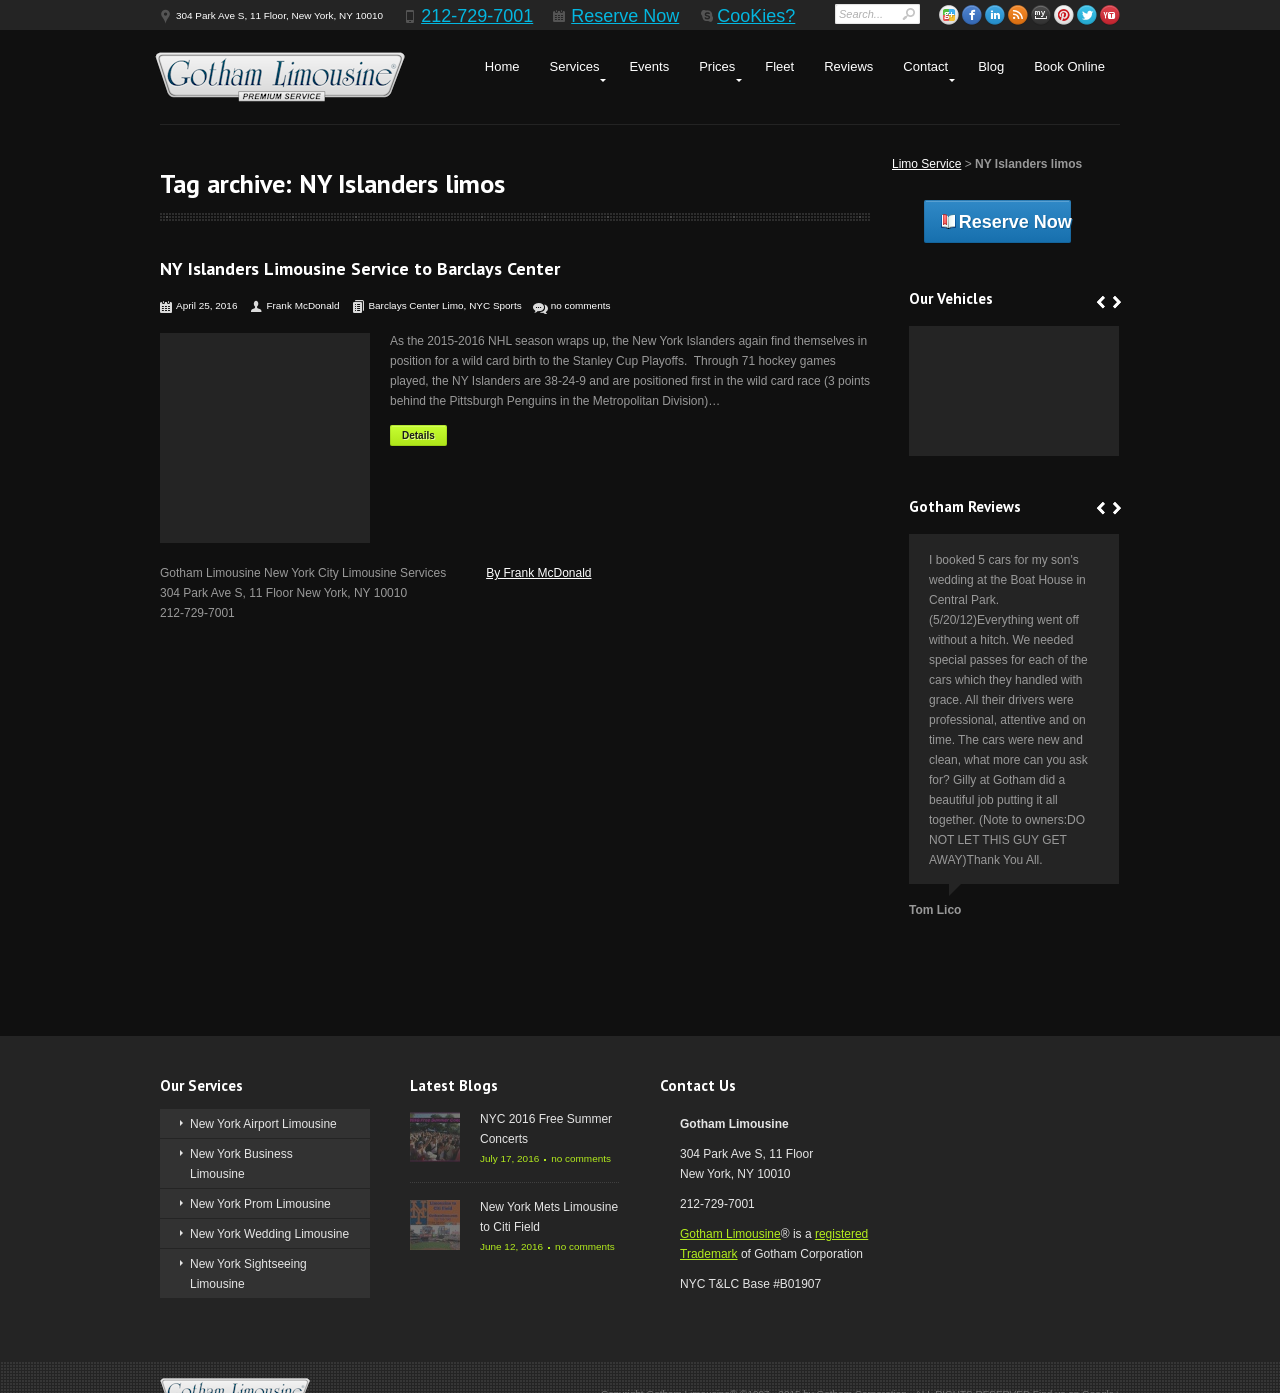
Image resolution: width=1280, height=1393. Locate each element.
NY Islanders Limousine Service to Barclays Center (360, 268)
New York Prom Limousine (260, 1204)
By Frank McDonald (538, 573)
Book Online (1069, 66)
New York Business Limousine (241, 1164)
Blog (991, 66)
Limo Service (926, 164)
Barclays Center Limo (415, 305)
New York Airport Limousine (263, 1124)
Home (502, 66)
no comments (581, 305)
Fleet (779, 66)
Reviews (848, 66)
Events (649, 66)
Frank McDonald (302, 305)
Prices (717, 66)
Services (575, 66)
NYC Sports (495, 305)
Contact (925, 66)
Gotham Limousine (730, 1234)
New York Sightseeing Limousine (248, 1274)
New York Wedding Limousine (269, 1234)
